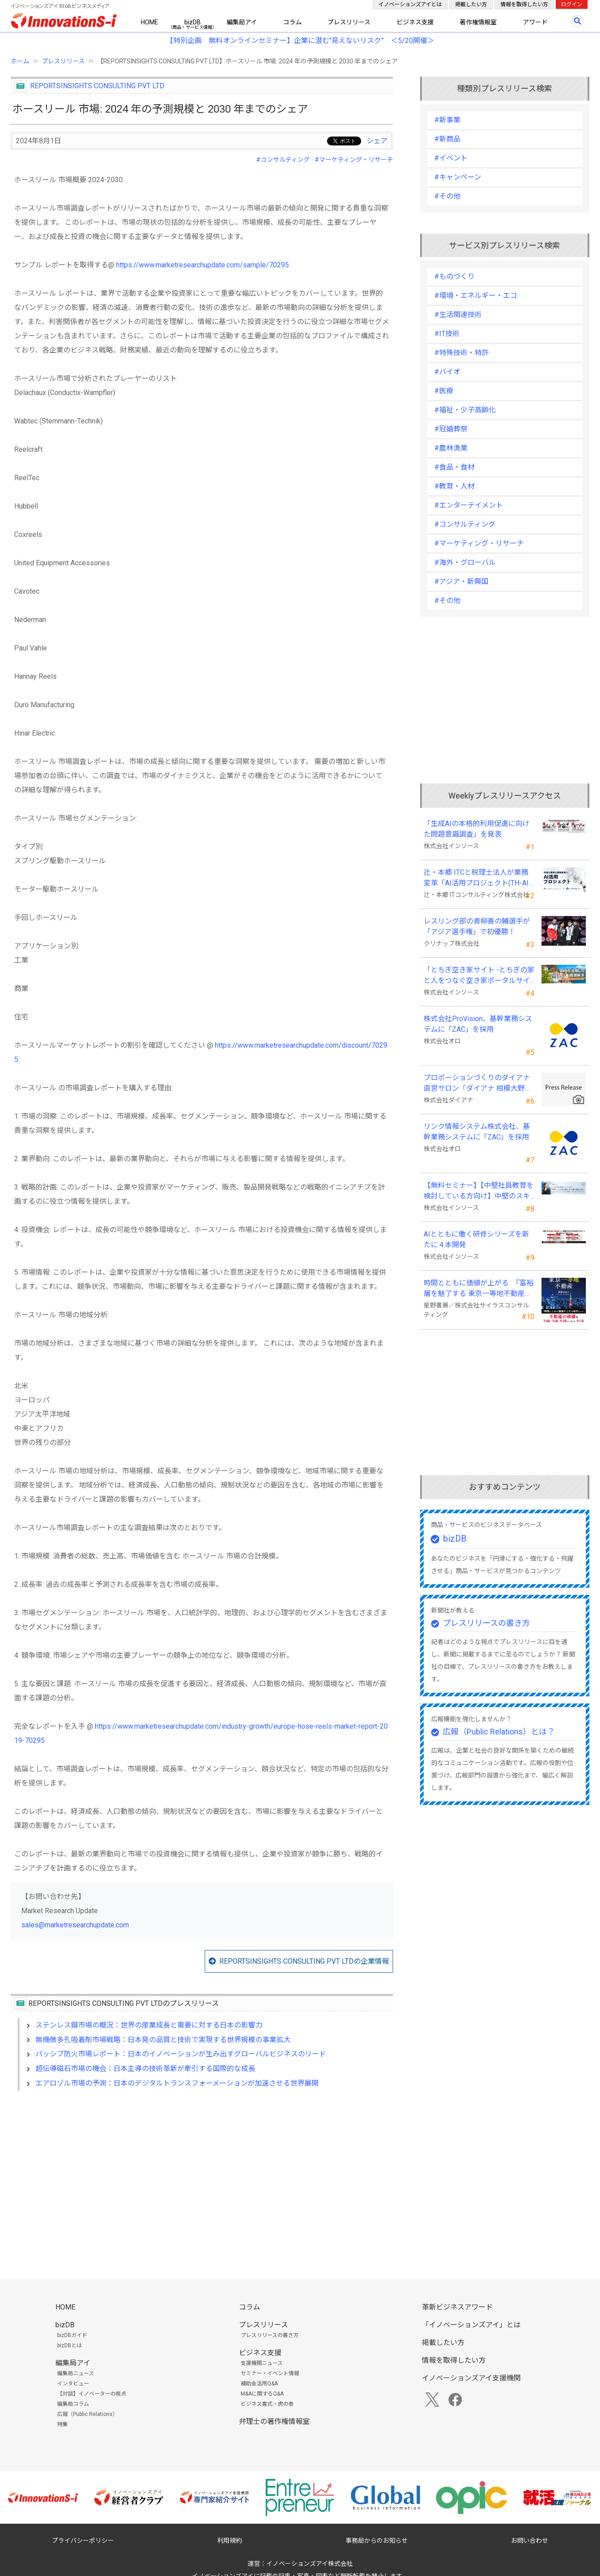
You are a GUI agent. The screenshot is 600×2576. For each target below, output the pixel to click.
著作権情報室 (478, 22)
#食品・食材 (454, 467)
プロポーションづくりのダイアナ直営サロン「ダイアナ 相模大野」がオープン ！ (478, 1083)
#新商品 (447, 139)
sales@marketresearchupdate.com (75, 1925)
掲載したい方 (471, 4)
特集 (62, 2424)
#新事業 (447, 120)
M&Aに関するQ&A (262, 2394)
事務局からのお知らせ (377, 2540)
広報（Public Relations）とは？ (499, 1731)
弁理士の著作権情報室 (274, 2421)
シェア (377, 141)
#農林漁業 (451, 448)
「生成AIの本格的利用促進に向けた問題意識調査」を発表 (477, 828)
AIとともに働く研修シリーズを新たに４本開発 (476, 1239)
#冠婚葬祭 (451, 429)
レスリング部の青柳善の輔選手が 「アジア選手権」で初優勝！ (477, 926)
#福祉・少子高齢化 (465, 410)
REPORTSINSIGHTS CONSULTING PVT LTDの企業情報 (304, 1961)
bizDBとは (69, 2345)
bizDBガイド (72, 2335)
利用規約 (229, 2540)
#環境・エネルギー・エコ (475, 295)
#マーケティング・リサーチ (354, 159)
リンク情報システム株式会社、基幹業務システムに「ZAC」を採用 (477, 1131)
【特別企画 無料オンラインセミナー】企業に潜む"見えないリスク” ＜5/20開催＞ (300, 40)
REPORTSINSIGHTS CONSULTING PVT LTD (97, 86)
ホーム (20, 61)
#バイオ (447, 372)
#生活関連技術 (458, 314)
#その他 (447, 196)
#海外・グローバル (465, 562)
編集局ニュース (75, 2373)
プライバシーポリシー (83, 2540)
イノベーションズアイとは (410, 4)
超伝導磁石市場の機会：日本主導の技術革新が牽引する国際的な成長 (145, 2068)
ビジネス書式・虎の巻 (267, 2404)
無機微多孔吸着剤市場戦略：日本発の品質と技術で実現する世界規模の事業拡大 (163, 2040)
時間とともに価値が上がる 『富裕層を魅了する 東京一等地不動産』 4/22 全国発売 (479, 1289)
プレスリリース (348, 22)
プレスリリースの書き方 (486, 1623)
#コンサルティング (283, 159)
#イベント (451, 158)
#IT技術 (447, 333)
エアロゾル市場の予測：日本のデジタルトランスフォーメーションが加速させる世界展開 (177, 2083)
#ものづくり (454, 276)
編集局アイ (241, 22)
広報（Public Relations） (87, 2414)
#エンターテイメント (468, 505)
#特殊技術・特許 (461, 352)
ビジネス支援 (415, 22)
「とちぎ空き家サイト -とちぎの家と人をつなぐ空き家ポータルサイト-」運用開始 (479, 976)
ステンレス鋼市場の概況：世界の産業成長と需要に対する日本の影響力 (148, 2025)
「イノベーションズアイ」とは (471, 2325)
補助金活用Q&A (259, 2383)
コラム (292, 22)
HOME (149, 22)
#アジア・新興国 (461, 581)
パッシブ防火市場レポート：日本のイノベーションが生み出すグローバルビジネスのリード (180, 2054)
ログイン (571, 4)
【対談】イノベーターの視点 (91, 2394)
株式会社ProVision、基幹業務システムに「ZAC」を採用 (478, 1024)
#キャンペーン (457, 177)
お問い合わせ (529, 2540)
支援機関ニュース (262, 2363)
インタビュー (73, 2383)
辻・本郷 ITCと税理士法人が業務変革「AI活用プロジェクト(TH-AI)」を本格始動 (479, 878)
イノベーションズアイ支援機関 (471, 2378)
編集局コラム (73, 2404)
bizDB (192, 22)
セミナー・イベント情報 (270, 2373)
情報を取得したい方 (524, 4)
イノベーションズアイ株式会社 (309, 2563)
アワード (535, 22)
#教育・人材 (454, 486)
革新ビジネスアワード (457, 2307)
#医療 (443, 391)
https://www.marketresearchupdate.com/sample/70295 (202, 265)
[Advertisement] (202, 2174)
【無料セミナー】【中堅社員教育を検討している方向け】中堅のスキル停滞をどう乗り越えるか (479, 1191)
